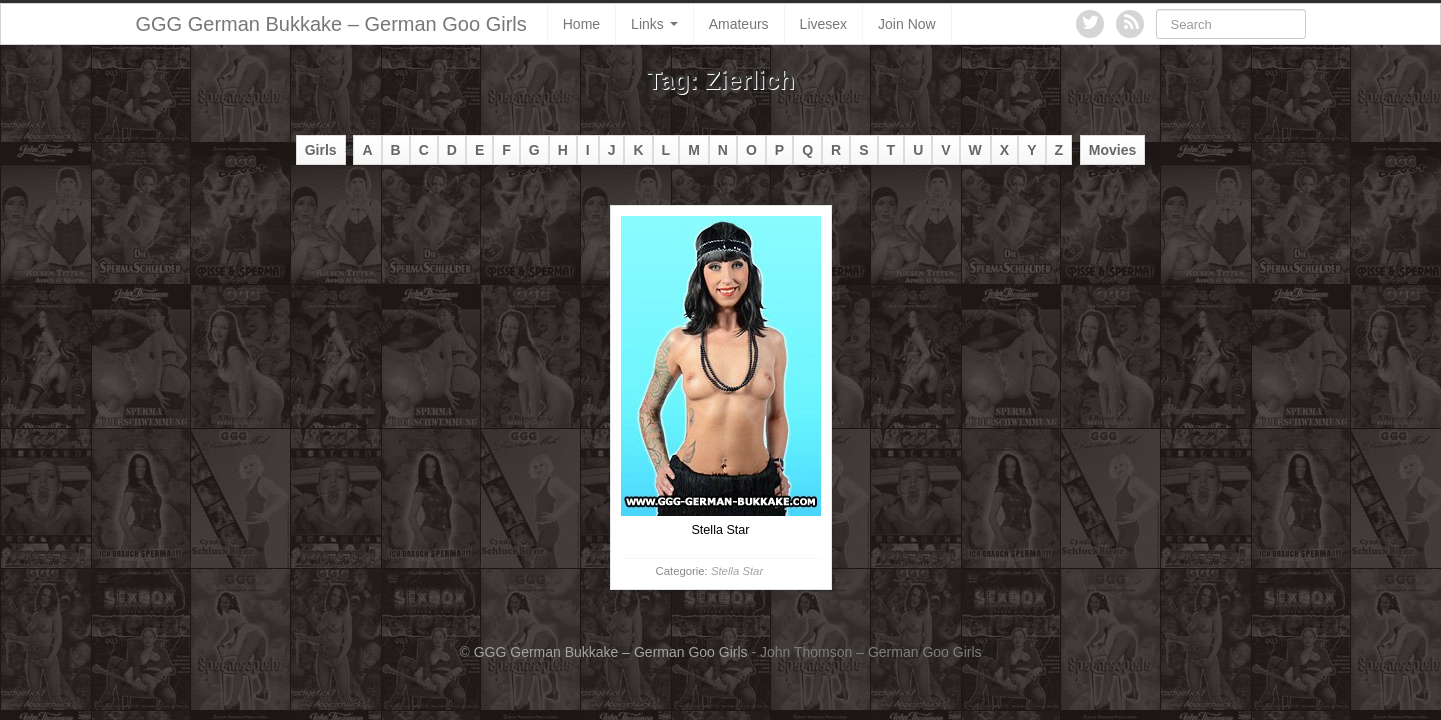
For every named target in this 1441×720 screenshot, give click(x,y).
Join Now (907, 24)
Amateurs (739, 24)
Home (581, 24)
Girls (321, 150)
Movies (1112, 150)
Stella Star (737, 571)
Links (654, 24)
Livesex (823, 24)
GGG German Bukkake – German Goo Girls (331, 24)
